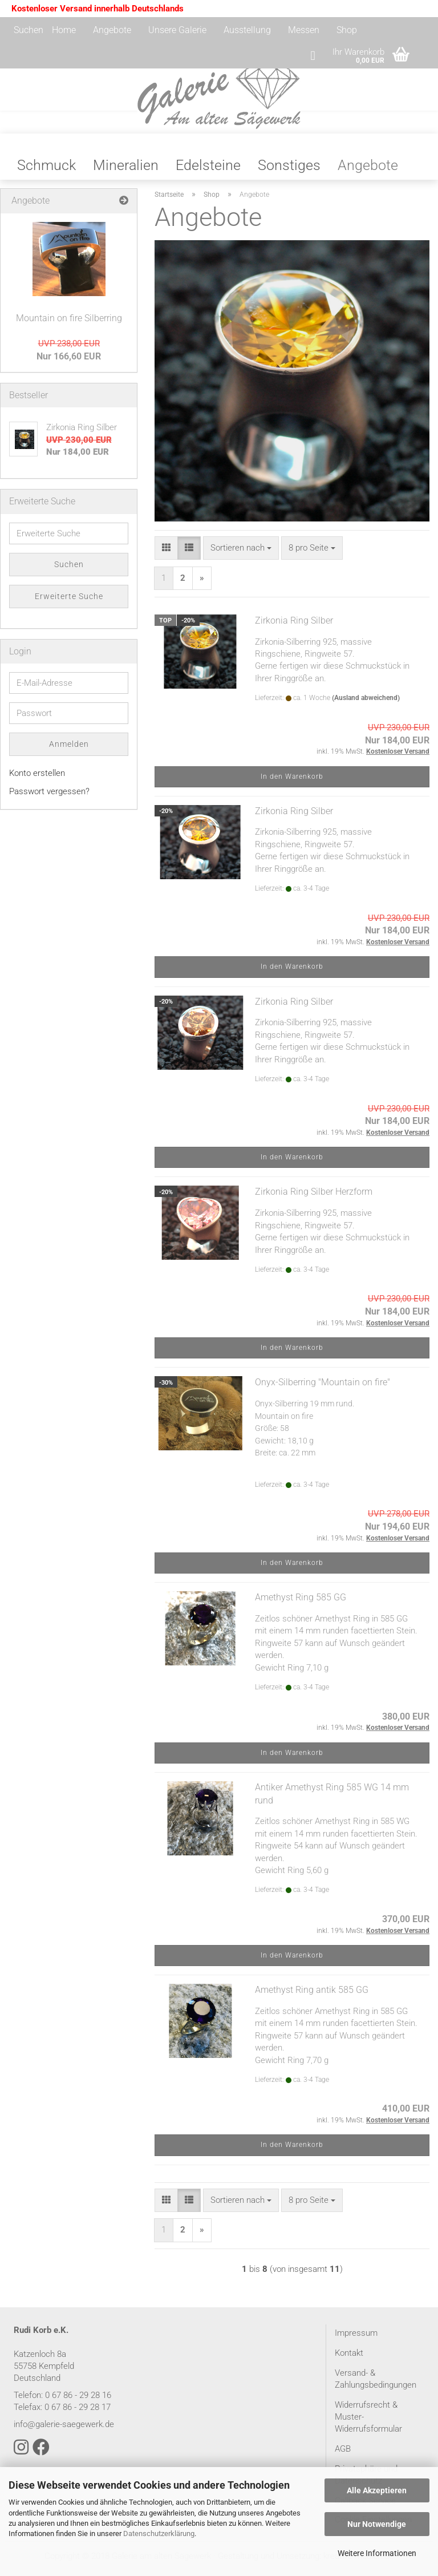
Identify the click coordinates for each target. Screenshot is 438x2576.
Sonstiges (289, 171)
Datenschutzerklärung (158, 2533)
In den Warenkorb (292, 782)
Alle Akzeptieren (377, 2490)
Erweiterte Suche (69, 601)
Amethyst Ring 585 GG (300, 1603)
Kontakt (349, 2358)
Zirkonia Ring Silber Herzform (313, 1197)
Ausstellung (247, 30)
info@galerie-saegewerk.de (64, 2430)
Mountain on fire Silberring (69, 323)
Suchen (28, 30)
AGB (343, 2454)
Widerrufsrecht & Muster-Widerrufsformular (368, 2422)
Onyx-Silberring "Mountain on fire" (322, 1387)
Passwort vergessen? (49, 797)
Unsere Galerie (177, 30)
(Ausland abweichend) (366, 703)
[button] (166, 553)
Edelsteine (208, 171)
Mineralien (126, 171)
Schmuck (46, 171)
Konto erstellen (37, 779)
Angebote (112, 30)
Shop (346, 30)
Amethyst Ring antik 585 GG (311, 1995)
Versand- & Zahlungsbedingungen (375, 2384)
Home (64, 30)
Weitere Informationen (377, 2553)
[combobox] (241, 553)
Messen (303, 30)
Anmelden (69, 749)
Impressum (356, 2339)
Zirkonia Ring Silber (294, 626)
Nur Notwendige (376, 2524)
